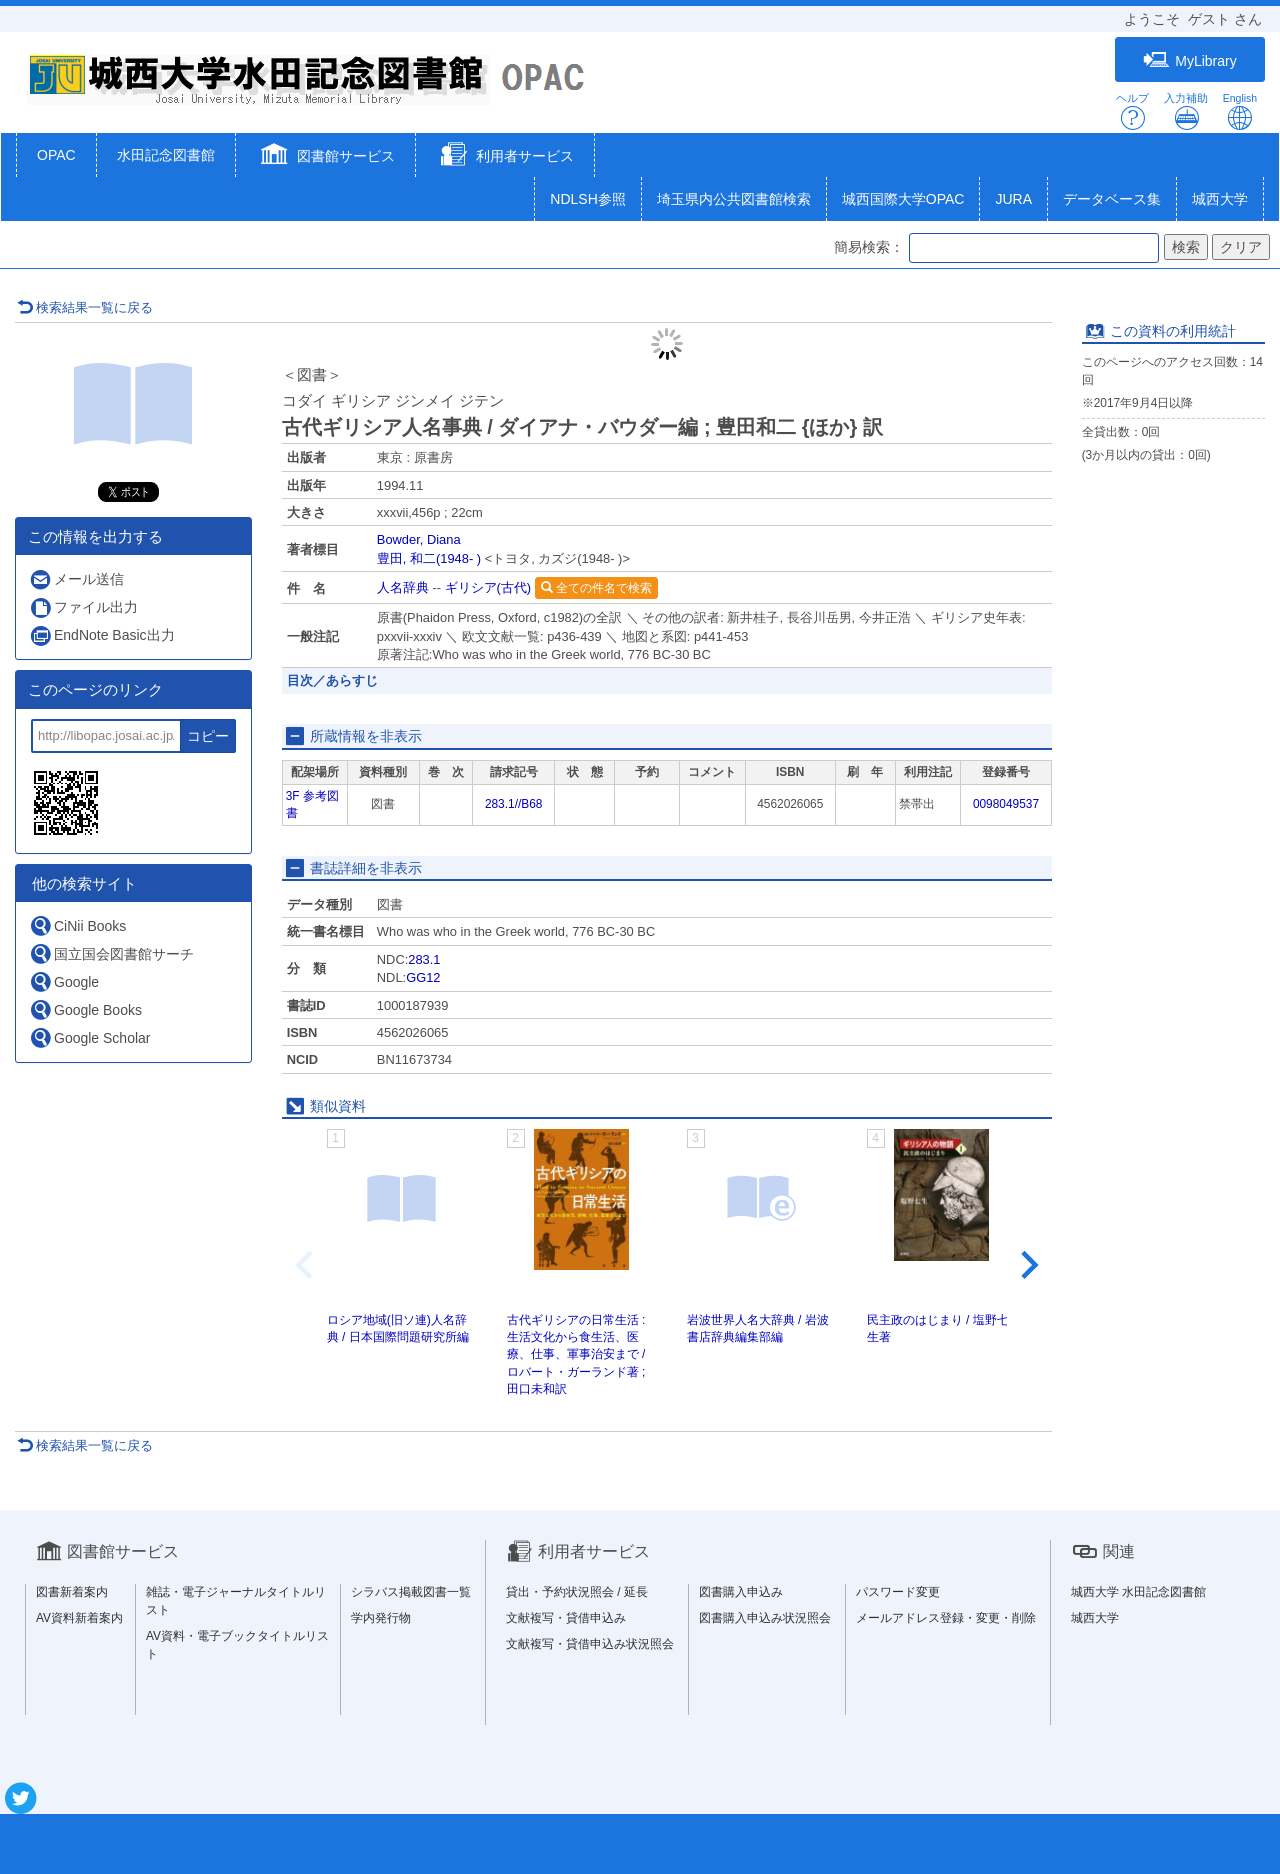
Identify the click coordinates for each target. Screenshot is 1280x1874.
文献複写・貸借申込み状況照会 (590, 1644)
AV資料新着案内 (79, 1618)
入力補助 (1186, 111)
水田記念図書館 (166, 155)
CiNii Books (77, 925)
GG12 (423, 977)
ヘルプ (1132, 111)
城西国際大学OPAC (903, 199)
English (1240, 111)
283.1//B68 (514, 804)
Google (64, 981)
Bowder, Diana (419, 539)
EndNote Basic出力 (102, 635)
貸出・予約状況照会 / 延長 (577, 1592)
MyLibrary (1189, 60)
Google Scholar (90, 1037)
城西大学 (1220, 199)
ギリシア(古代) (488, 587)
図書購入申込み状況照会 (765, 1618)
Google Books (85, 1009)
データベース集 (1112, 199)
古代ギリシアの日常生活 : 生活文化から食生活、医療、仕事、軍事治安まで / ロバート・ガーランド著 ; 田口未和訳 (576, 1354)
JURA (1013, 199)
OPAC (56, 155)
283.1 (424, 959)
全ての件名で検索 (596, 588)
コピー (208, 736)
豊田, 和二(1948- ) (429, 558)
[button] (325, 157)
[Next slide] (1028, 1265)
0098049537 (1006, 804)
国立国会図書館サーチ (111, 953)
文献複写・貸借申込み (566, 1618)
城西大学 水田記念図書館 (1138, 1592)
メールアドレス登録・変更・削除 (946, 1618)
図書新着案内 (72, 1592)
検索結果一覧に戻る (85, 307)
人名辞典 (403, 587)
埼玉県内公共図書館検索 (734, 199)
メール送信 (76, 579)
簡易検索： (869, 247)
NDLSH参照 (587, 199)
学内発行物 (381, 1618)
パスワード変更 (898, 1592)
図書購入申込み (741, 1592)
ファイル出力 (83, 607)
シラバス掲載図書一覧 (411, 1592)
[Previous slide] (306, 1265)
